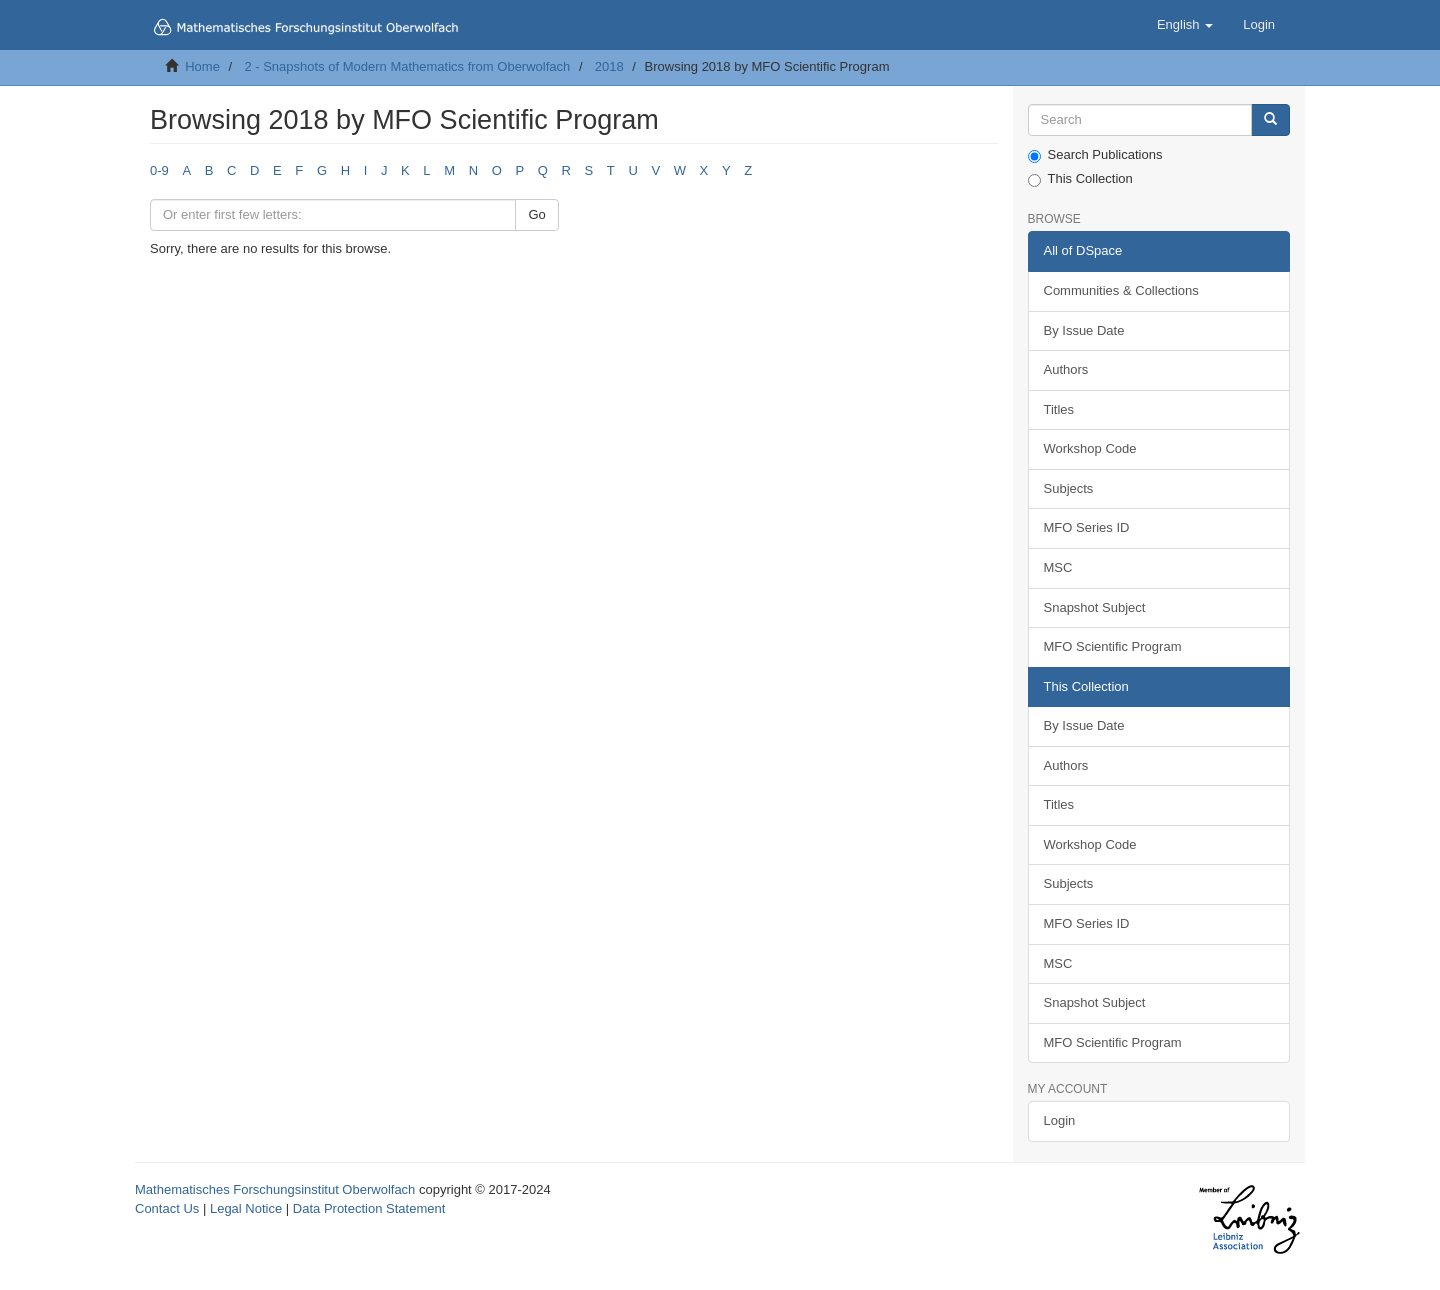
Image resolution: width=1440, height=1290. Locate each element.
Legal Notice (246, 1208)
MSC (1058, 567)
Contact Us (167, 1208)
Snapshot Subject (1095, 607)
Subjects (1069, 488)
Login (1060, 1120)
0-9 (159, 170)
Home (202, 66)
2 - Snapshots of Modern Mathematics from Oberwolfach (407, 66)
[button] (1185, 25)
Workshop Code (1090, 448)
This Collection (1080, 179)
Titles (1059, 409)
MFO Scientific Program (1113, 646)
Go (536, 214)
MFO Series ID (1087, 527)
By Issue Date (1084, 330)
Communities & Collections (1121, 290)
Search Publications (1095, 155)
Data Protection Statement (369, 1208)
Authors (1066, 369)
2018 (609, 66)
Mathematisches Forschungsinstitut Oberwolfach (275, 1189)
